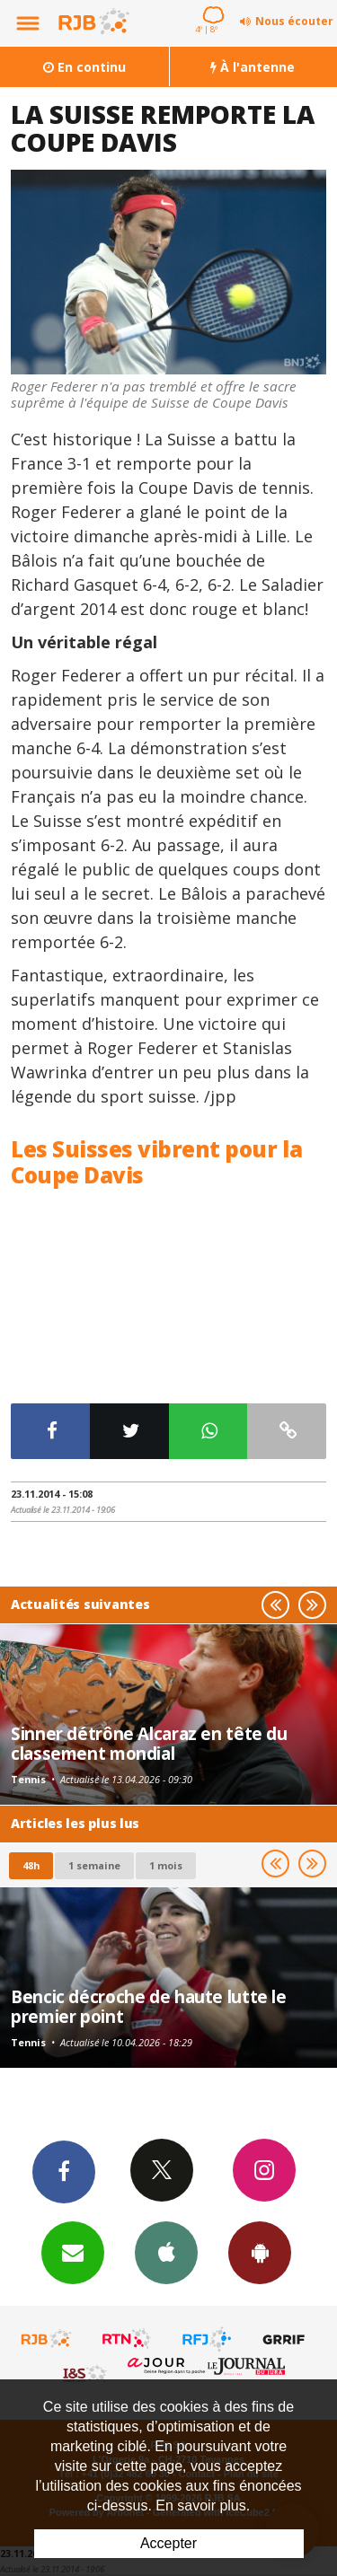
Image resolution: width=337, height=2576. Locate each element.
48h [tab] (31, 1865)
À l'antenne (252, 66)
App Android (259, 2251)
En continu (84, 66)
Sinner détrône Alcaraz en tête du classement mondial (149, 1743)
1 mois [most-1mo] (165, 1865)
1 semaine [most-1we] (94, 1865)
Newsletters (72, 2251)
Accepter (168, 2543)
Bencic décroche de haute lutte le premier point (149, 2006)
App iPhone (166, 2251)
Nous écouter (294, 21)
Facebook (63, 2171)
